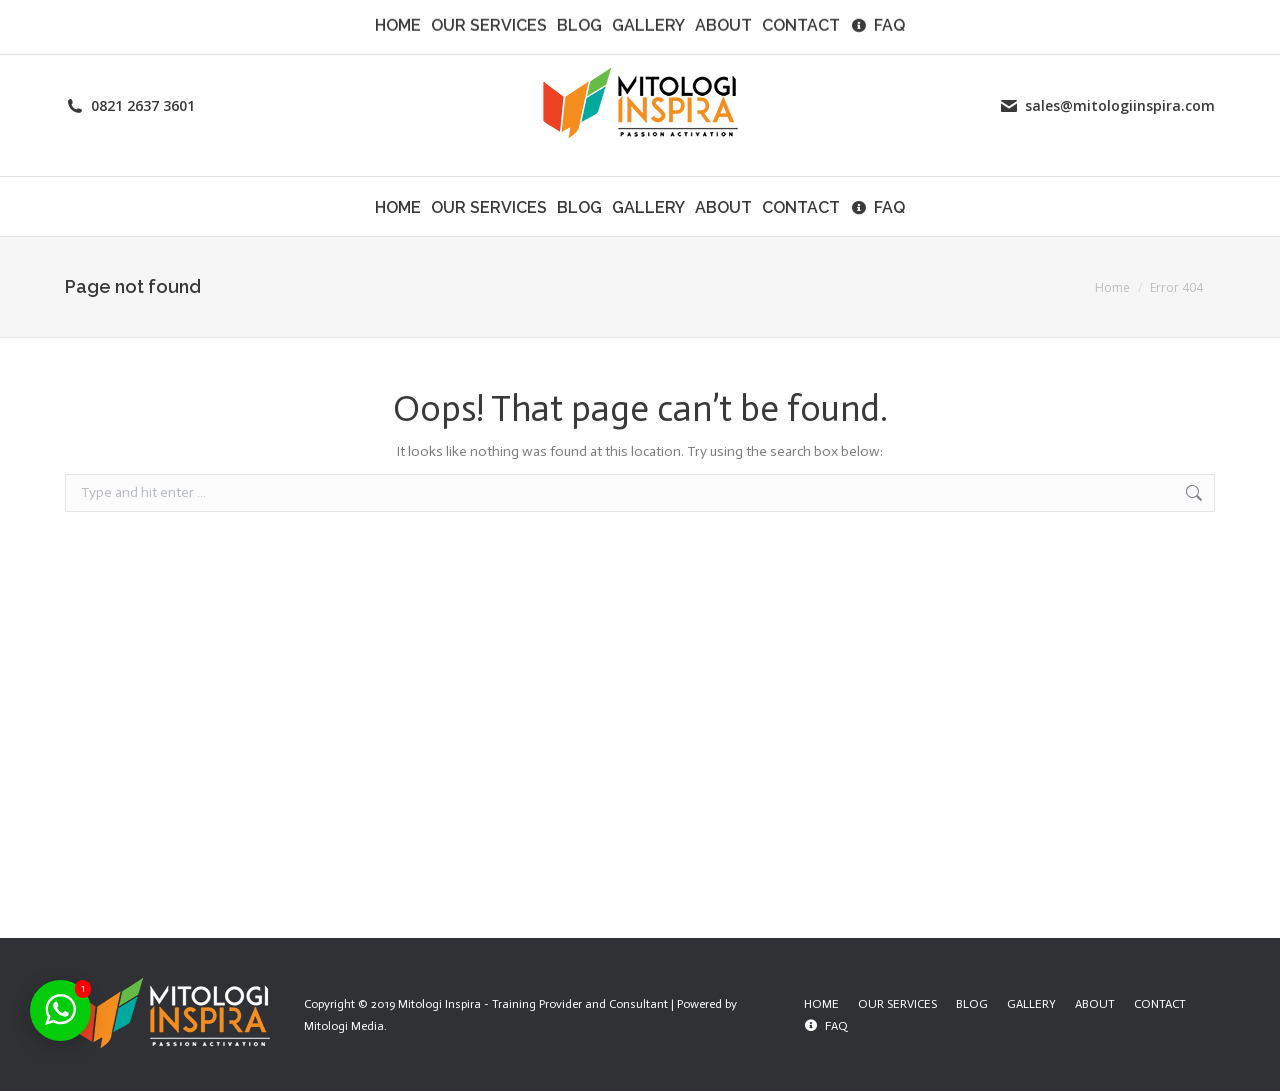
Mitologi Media (344, 1026)
